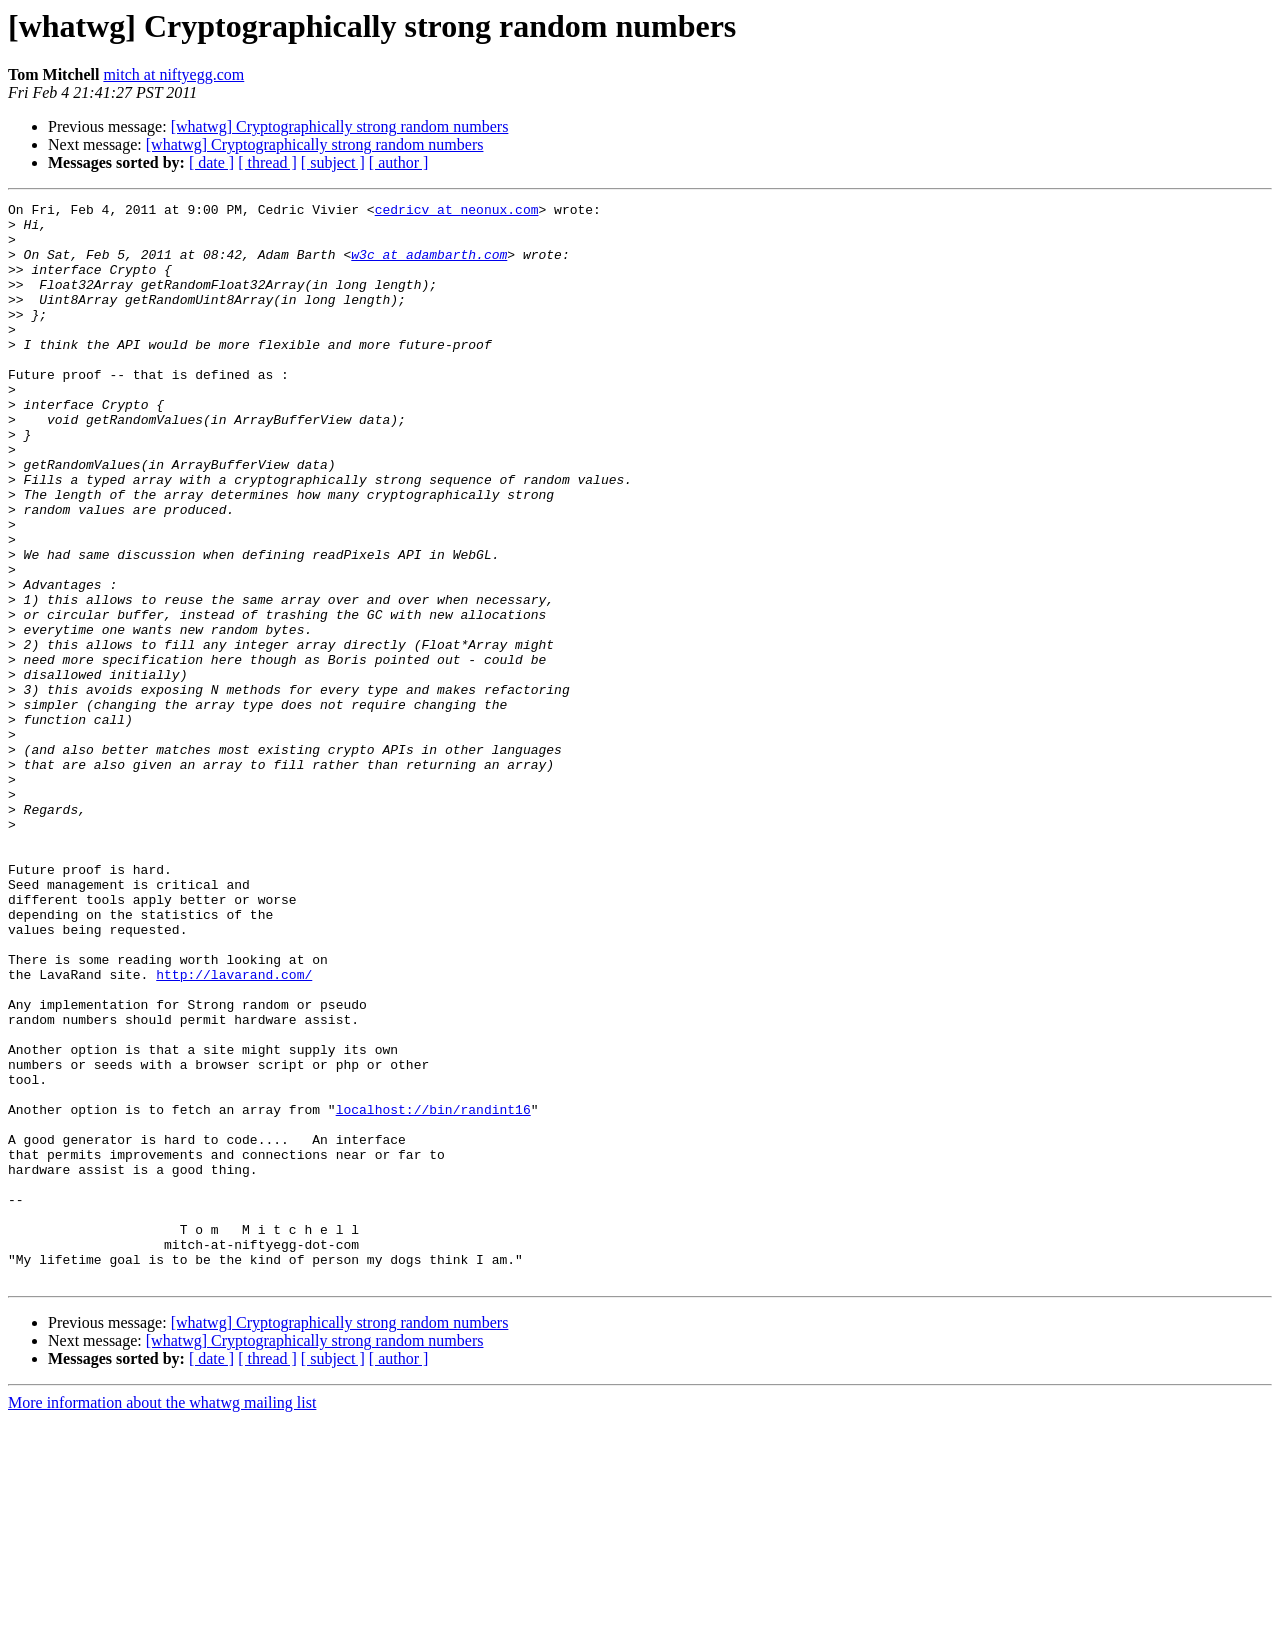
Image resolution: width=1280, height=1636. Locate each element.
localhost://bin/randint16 (433, 1292)
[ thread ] (267, 162)
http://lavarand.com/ (234, 1130)
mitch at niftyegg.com (173, 74)
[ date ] (211, 162)
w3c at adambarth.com (429, 266)
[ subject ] (333, 162)
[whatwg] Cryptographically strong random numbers (340, 126)
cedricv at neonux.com (457, 212)
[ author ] (399, 162)
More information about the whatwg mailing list (162, 1618)
